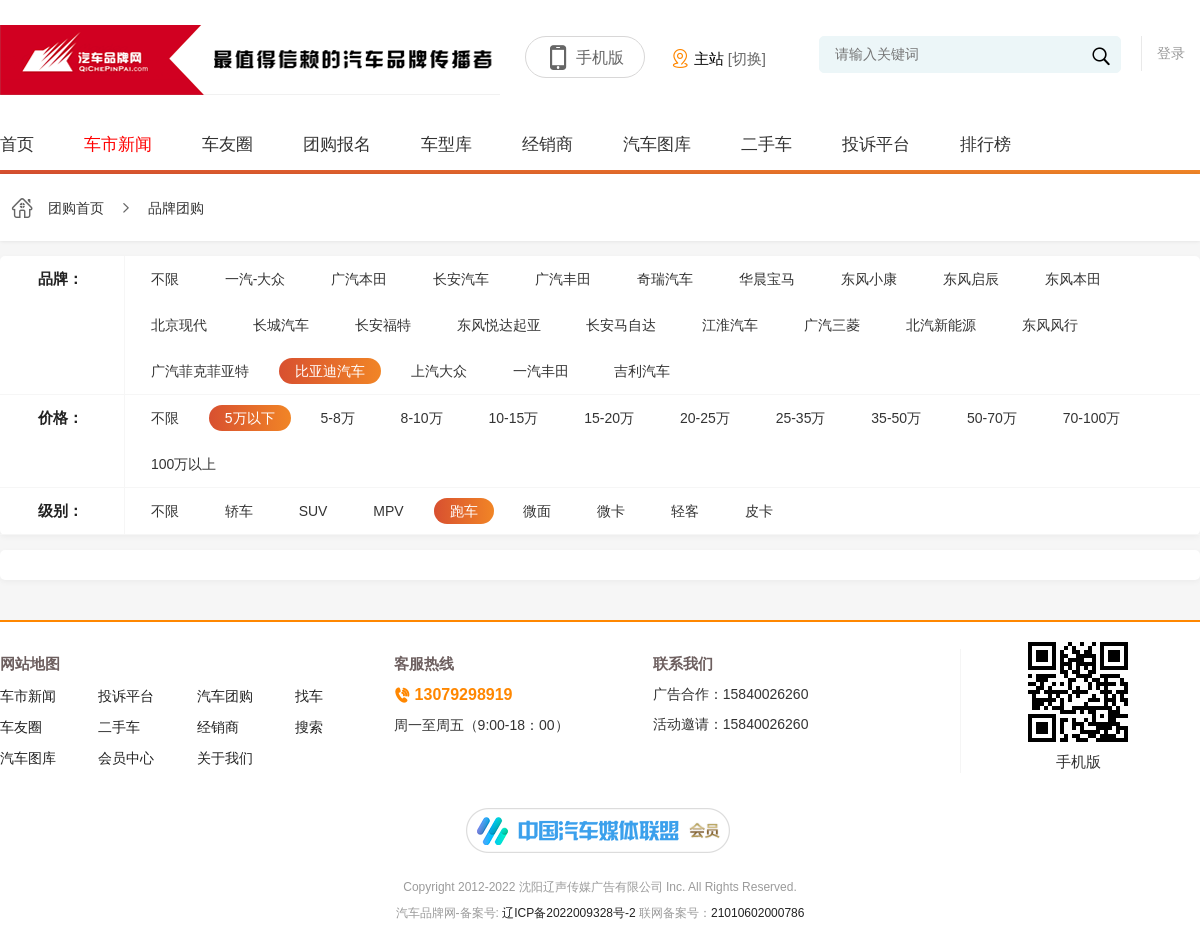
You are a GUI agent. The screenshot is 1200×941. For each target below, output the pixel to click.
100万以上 (183, 464)
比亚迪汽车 (330, 371)
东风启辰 (971, 279)
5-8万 (337, 418)
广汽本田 (359, 279)
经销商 (547, 144)
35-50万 (896, 418)
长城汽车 (281, 325)
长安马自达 (621, 325)
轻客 (685, 511)
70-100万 (1092, 418)
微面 (537, 511)
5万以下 (250, 418)
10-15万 (514, 418)
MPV (388, 511)
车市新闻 (118, 144)
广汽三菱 (832, 325)
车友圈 (227, 144)
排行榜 (985, 144)
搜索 (309, 727)
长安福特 (383, 325)
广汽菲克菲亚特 (200, 371)
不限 (165, 279)
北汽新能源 (941, 325)
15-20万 (609, 418)
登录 (1171, 53)
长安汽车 (461, 279)
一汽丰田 (541, 371)
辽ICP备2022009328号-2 (567, 913)
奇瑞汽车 (665, 279)
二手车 (766, 144)
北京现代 (179, 325)
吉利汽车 (642, 371)
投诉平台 (876, 144)
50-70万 (992, 418)
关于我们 (225, 758)
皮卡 (759, 511)
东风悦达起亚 (499, 325)
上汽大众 (439, 371)
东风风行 (1050, 325)
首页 (17, 144)
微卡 (611, 511)
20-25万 (705, 418)
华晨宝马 (767, 279)
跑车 (464, 511)
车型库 (446, 144)
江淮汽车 (730, 325)
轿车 (239, 511)
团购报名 (337, 144)
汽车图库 (657, 144)
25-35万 (801, 418)
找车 (309, 696)
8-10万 (422, 418)
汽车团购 (225, 696)
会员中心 (126, 758)
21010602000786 (757, 913)
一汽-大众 (255, 279)
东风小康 (869, 279)
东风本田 (1073, 279)
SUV (313, 511)
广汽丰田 (563, 279)
